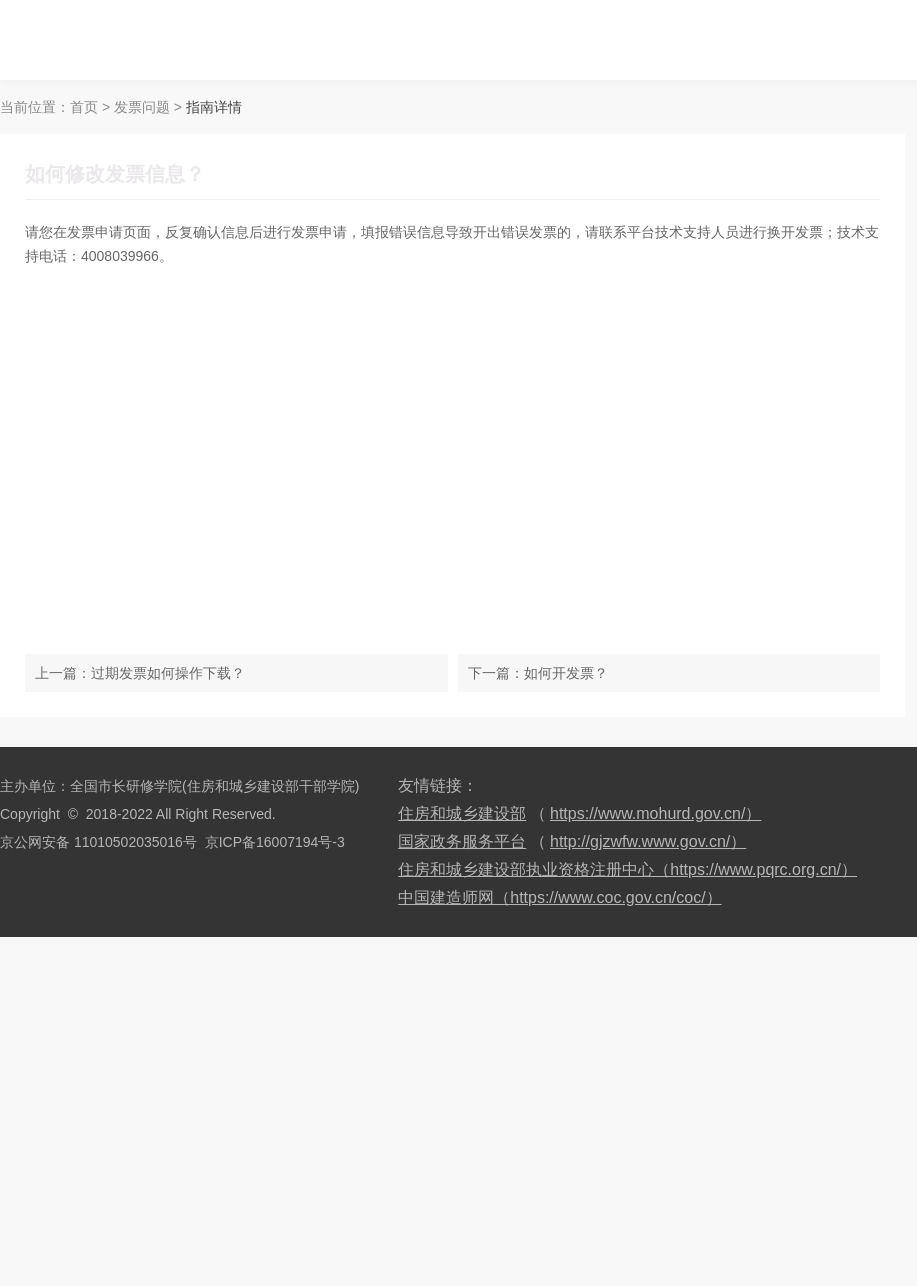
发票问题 (142, 107)
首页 (84, 107)
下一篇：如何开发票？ (538, 673)
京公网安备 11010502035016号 (98, 842)
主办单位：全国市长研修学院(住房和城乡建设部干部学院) (179, 786)
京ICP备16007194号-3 (275, 842)
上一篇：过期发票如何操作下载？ (140, 673)
